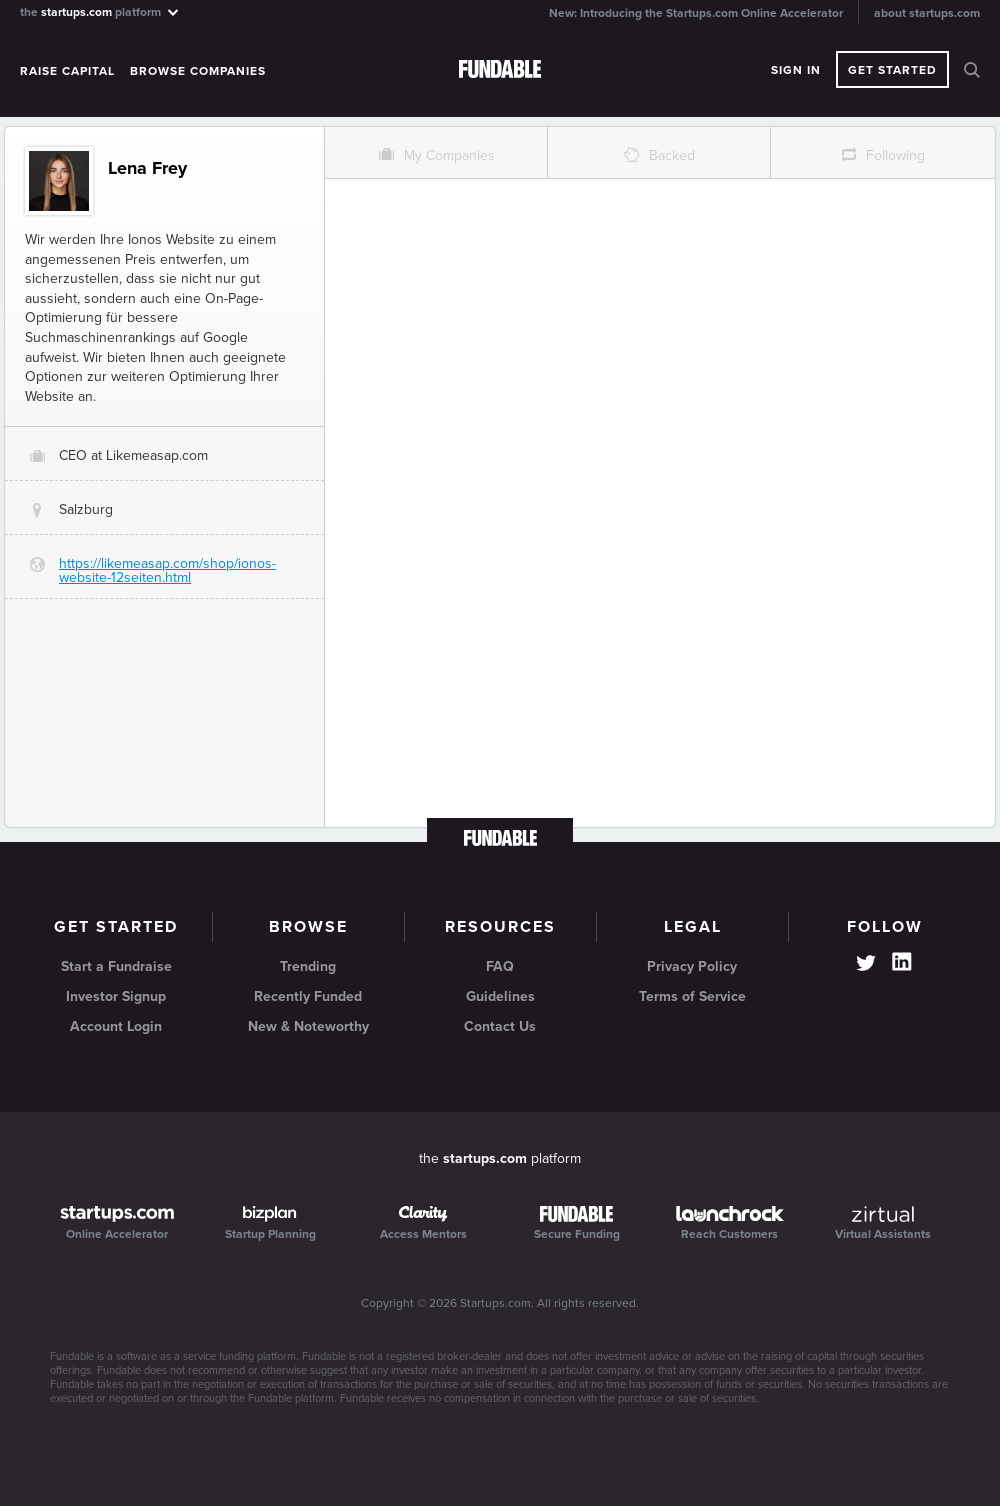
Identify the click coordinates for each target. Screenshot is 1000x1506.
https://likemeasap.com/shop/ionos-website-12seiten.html (167, 570)
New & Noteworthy (308, 1026)
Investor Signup (116, 996)
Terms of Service (692, 996)
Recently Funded (308, 996)
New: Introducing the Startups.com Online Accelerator (696, 13)
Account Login (116, 1026)
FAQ (500, 966)
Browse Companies (198, 71)
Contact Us (500, 1026)
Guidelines (500, 996)
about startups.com (927, 13)
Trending (308, 966)
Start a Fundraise (116, 966)
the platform (100, 11)
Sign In (796, 70)
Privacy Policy (692, 966)
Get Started (892, 70)
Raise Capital (67, 71)
